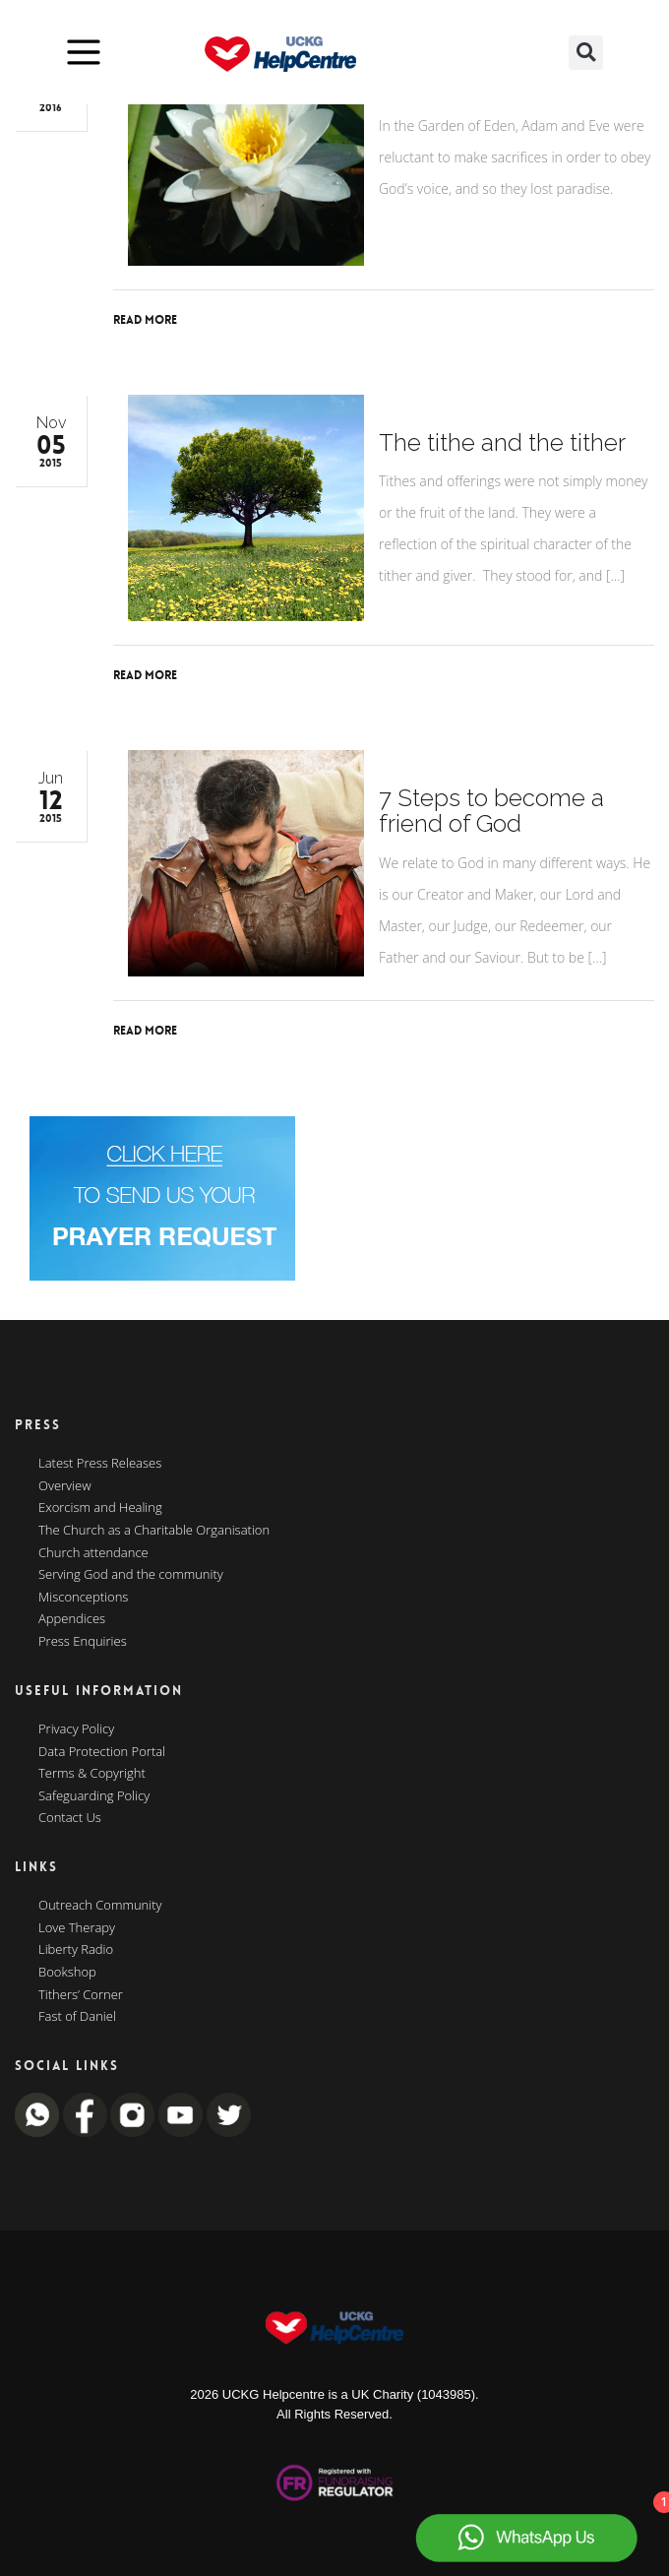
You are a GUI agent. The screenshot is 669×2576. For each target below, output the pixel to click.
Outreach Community (100, 1906)
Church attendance (93, 1553)
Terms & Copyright (92, 1774)
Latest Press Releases (99, 1464)
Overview (64, 1486)
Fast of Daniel (77, 2017)
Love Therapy (76, 1928)
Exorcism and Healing (100, 1508)
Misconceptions (83, 1597)
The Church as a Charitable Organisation (154, 1531)
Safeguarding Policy (94, 1796)
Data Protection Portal (101, 1752)
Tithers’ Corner (80, 1995)
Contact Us (69, 1818)
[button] (586, 52)
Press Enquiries (82, 1642)
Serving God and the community (130, 1575)
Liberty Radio (75, 1950)
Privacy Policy (76, 1729)
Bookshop (67, 1972)
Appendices (71, 1619)
